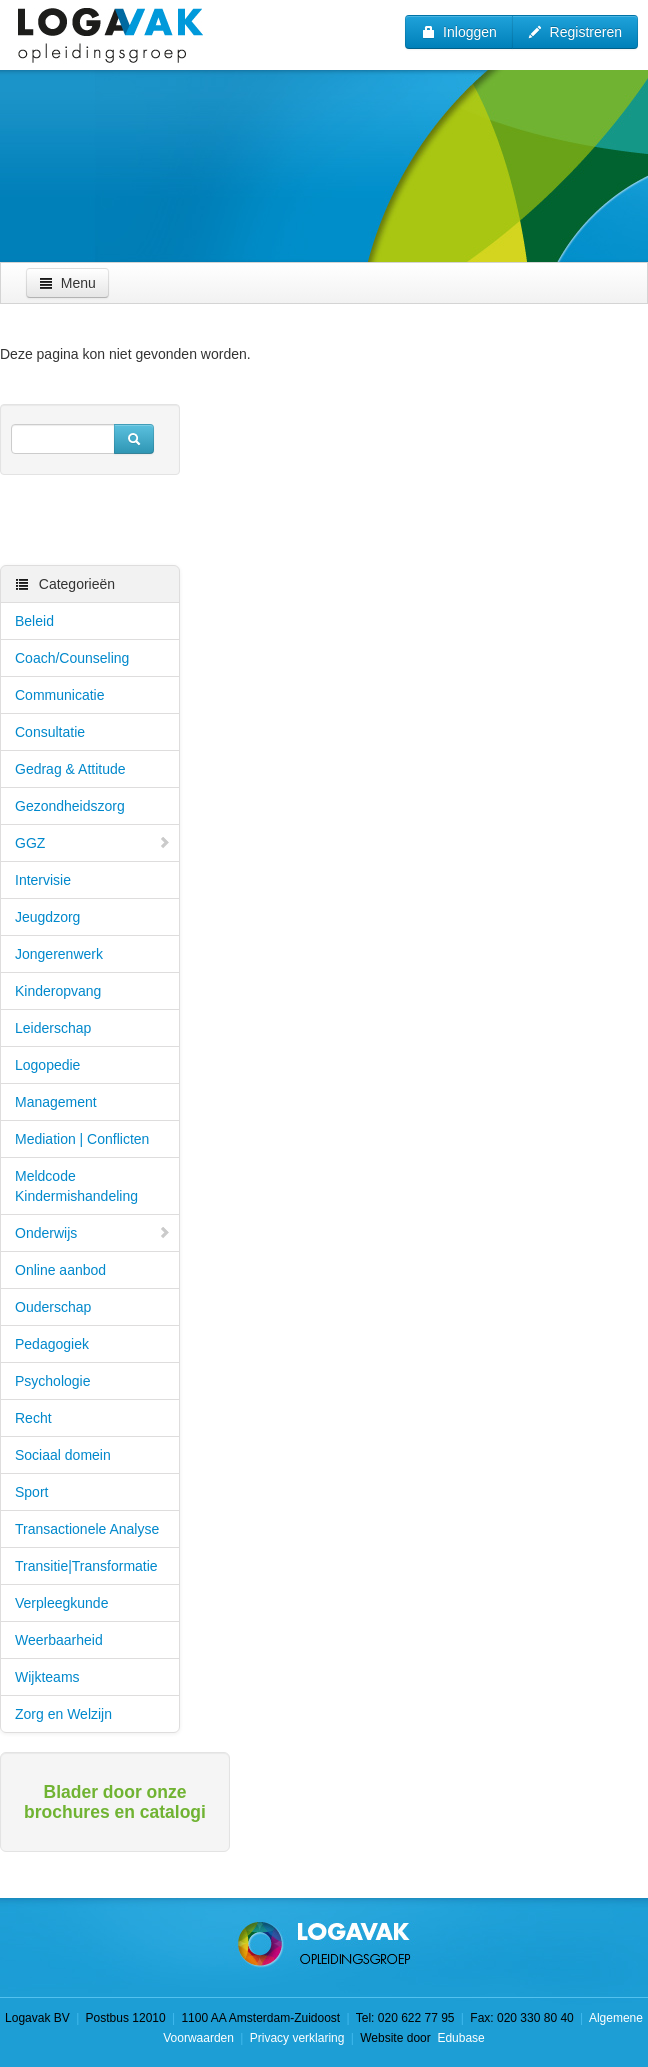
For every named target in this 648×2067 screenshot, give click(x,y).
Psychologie (53, 1381)
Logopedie (47, 1065)
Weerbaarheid (59, 1640)
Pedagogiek (52, 1344)
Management (56, 1102)
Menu (67, 283)
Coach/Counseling (72, 658)
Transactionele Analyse (87, 1529)
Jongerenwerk (59, 954)
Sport (31, 1492)
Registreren (575, 32)
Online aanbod (60, 1270)
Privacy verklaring (297, 2038)
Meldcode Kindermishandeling (76, 1186)
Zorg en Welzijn (63, 1714)
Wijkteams (47, 1677)
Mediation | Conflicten (82, 1139)
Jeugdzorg (47, 917)
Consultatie (50, 732)
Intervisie (43, 880)
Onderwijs (93, 1233)
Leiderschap (53, 1028)
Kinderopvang (58, 991)
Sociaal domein (63, 1455)
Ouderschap (53, 1307)
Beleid (34, 621)
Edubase (459, 2038)
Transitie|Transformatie (86, 1566)
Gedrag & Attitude (70, 769)
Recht (33, 1418)
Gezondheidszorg (70, 806)
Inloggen (459, 32)
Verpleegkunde (61, 1603)
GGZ (93, 843)
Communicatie (59, 695)
